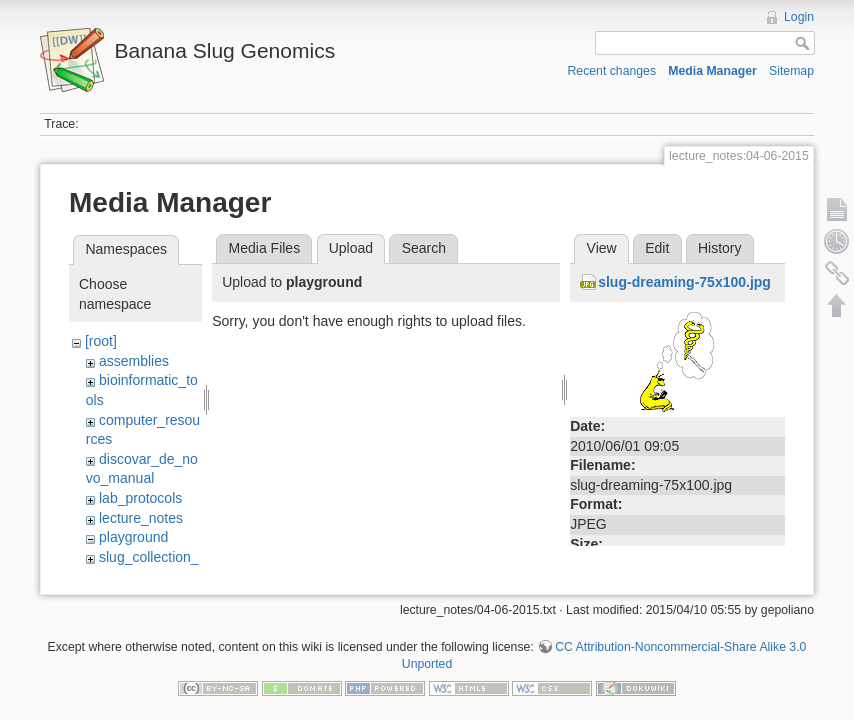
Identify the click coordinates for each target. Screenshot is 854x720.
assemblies (134, 361)
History (720, 248)
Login (799, 17)
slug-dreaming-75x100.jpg (684, 282)
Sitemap (791, 71)
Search (424, 248)
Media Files (265, 248)
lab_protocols (140, 498)
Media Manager (712, 71)
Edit (657, 248)
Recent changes (612, 71)
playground (133, 537)
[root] (101, 341)
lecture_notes (141, 518)
